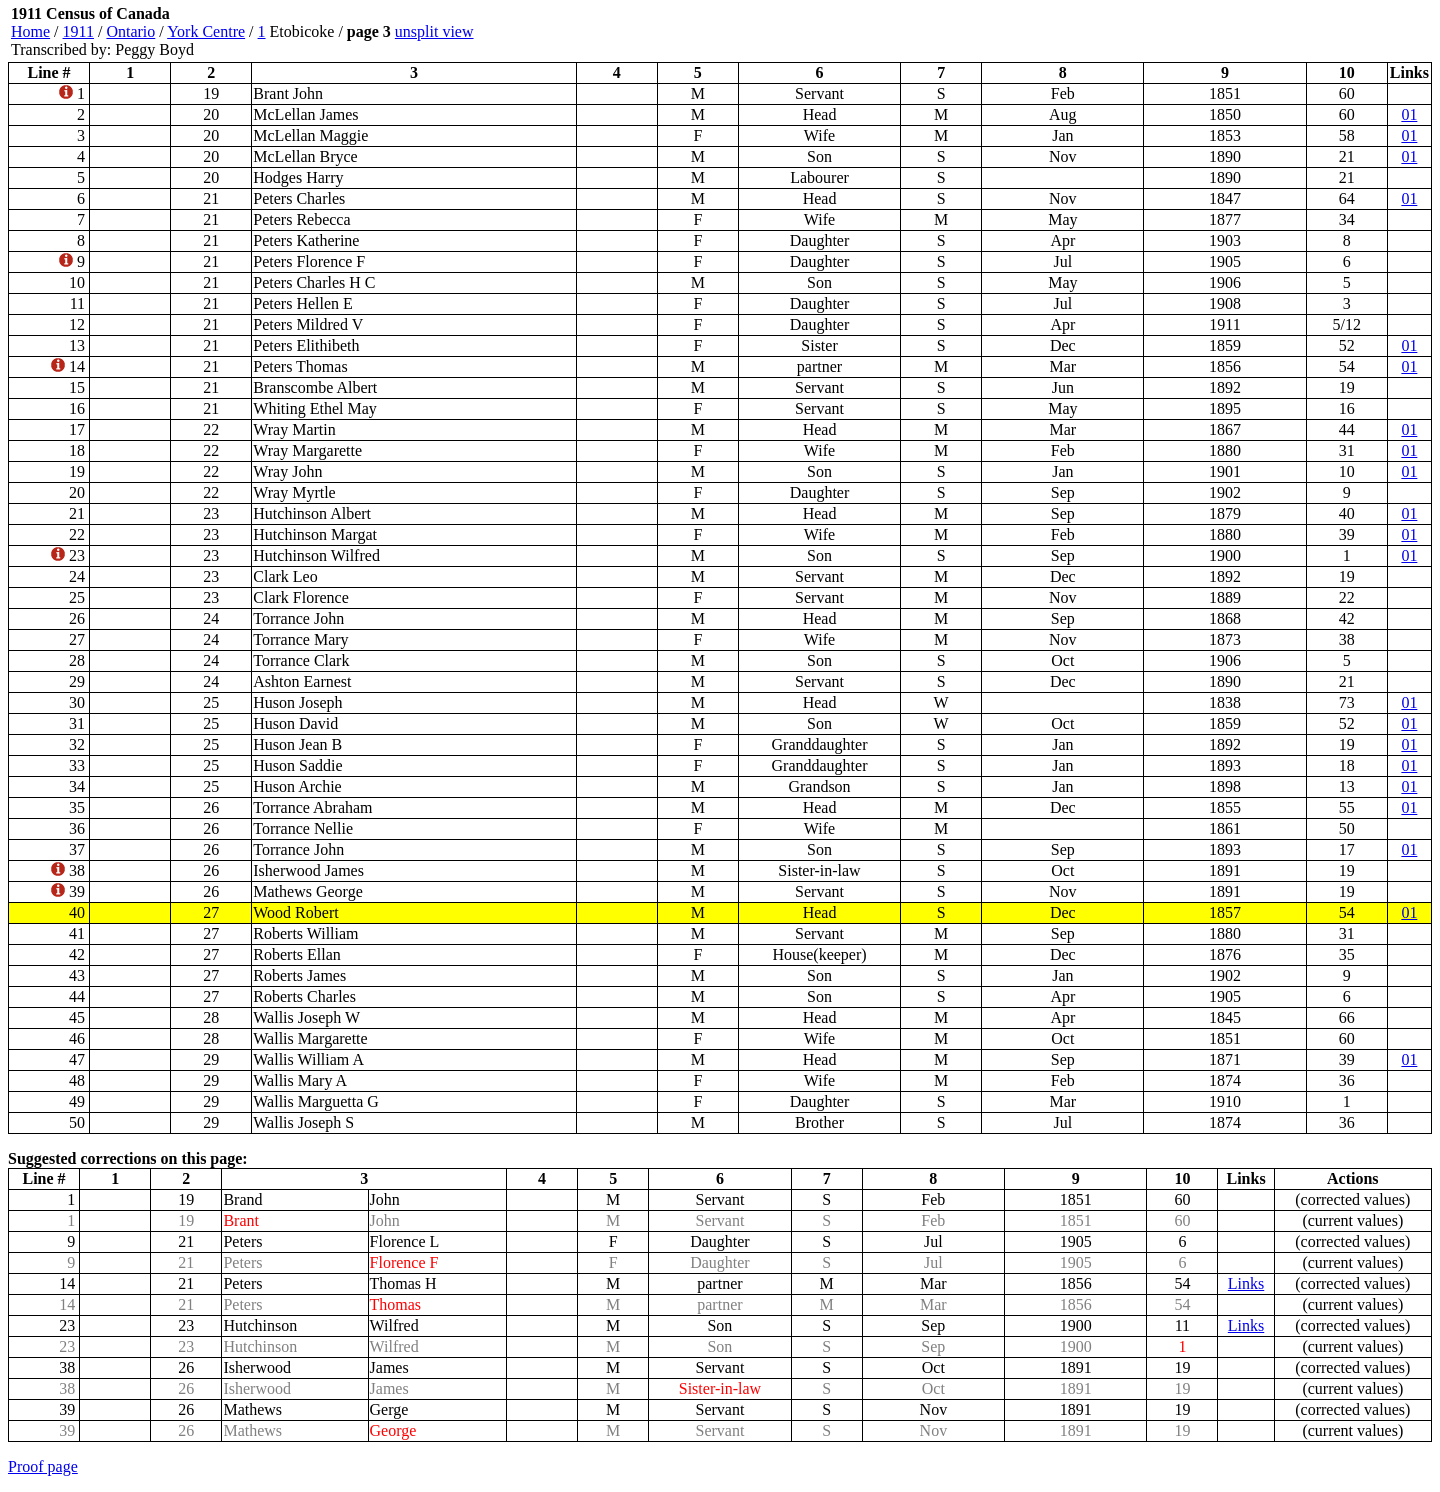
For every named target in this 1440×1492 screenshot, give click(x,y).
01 (1409, 114)
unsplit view (434, 31)
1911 (78, 31)
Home (30, 31)
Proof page (43, 1466)
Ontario (130, 31)
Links (1246, 1283)
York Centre (206, 31)
